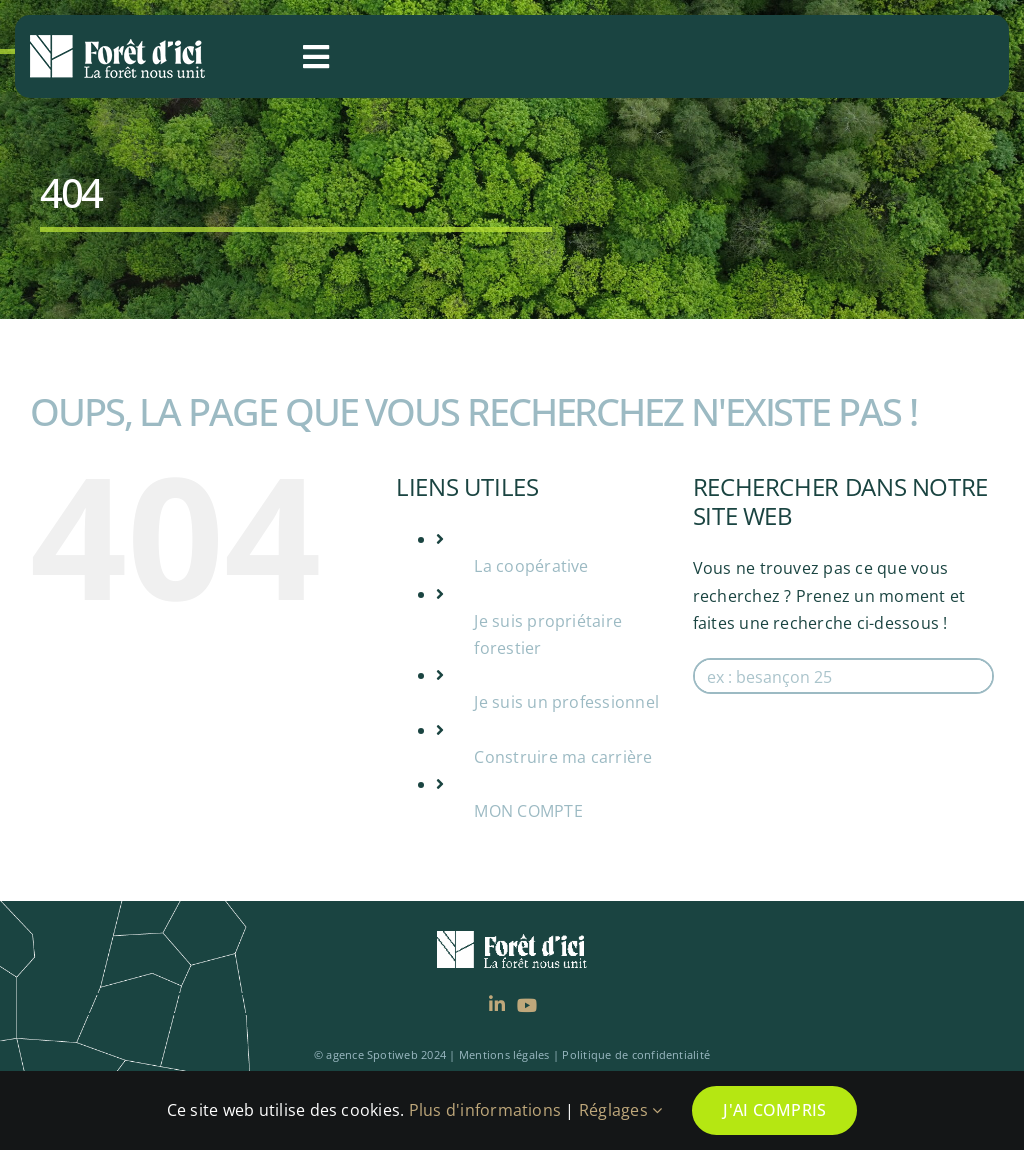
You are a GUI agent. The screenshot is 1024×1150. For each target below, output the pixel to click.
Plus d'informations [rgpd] (485, 1110)
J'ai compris (774, 1110)
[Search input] (844, 676)
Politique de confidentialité (636, 1054)
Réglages (620, 1110)
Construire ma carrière (563, 757)
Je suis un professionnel (566, 702)
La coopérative (531, 566)
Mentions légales (504, 1054)
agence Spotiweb (372, 1054)
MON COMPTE (528, 811)
